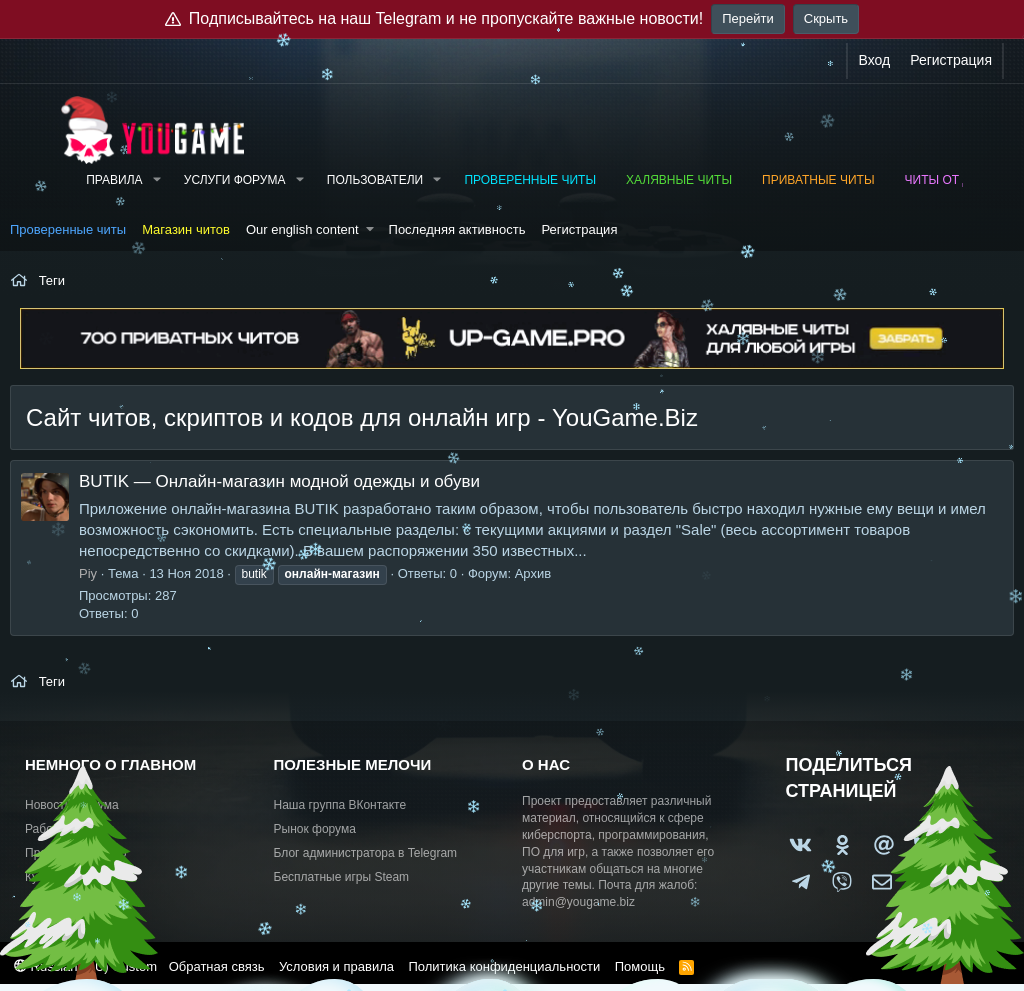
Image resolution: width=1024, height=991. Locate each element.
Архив (533, 573)
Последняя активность (457, 229)
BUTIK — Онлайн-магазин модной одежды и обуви (279, 481)
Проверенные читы (530, 180)
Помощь (640, 966)
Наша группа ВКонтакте (340, 805)
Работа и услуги (69, 829)
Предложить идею (76, 853)
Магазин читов (186, 229)
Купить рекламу (69, 877)
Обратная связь (217, 966)
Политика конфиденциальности (504, 966)
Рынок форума (315, 829)
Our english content (302, 229)
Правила (114, 180)
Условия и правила (336, 966)
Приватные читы (818, 180)
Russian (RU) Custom (85, 966)
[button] (156, 180)
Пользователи (375, 180)
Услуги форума (235, 180)
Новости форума (72, 805)
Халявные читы (679, 180)
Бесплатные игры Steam (342, 877)
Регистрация (579, 229)
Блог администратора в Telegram (366, 853)
